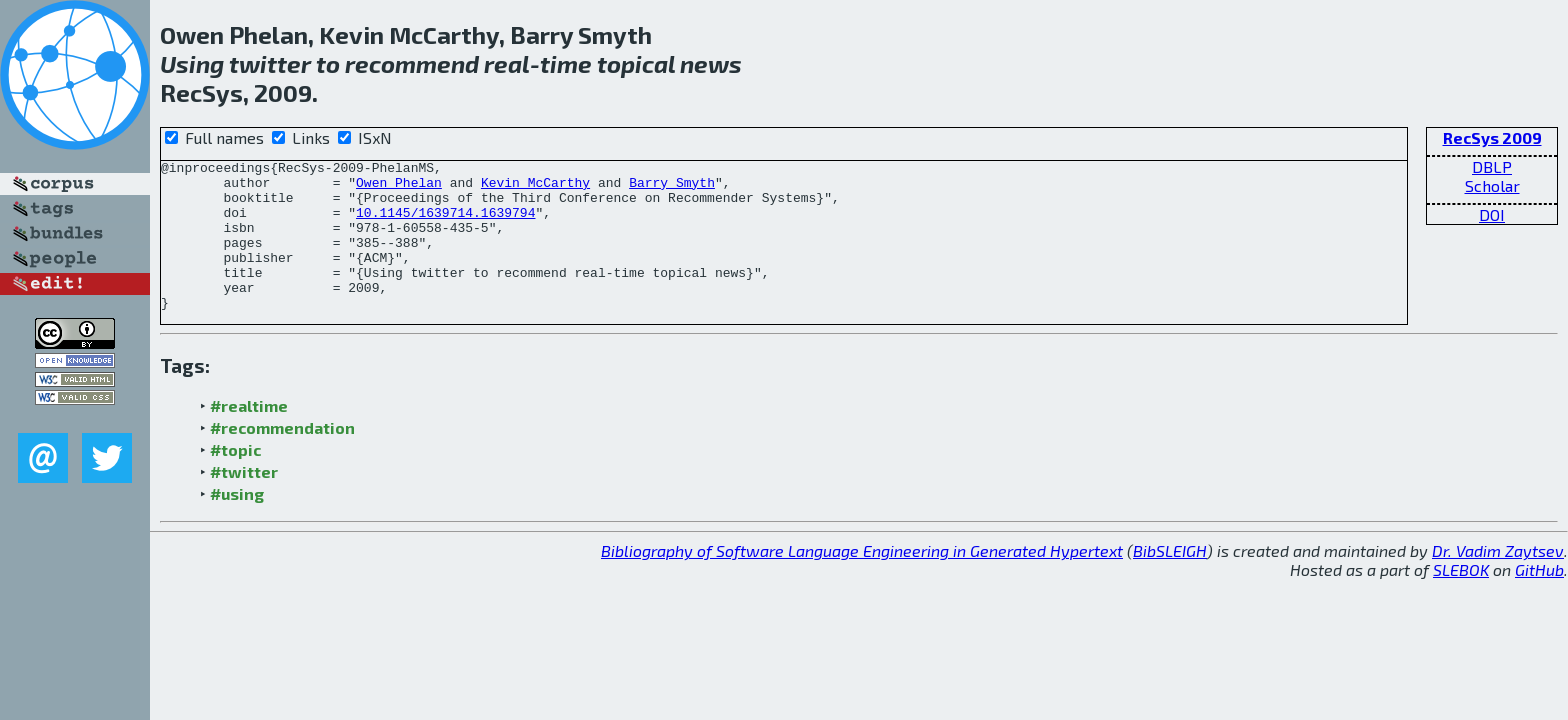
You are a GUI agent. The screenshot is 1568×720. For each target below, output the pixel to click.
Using (192, 63)
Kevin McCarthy (535, 188)
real (507, 63)
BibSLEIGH (1170, 580)
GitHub (1539, 599)
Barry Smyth (672, 188)
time (566, 63)
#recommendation (282, 457)
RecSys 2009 (1492, 137)
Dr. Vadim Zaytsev (1498, 580)
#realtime (249, 435)
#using (237, 523)
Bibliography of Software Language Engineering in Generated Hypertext (862, 580)
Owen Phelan (399, 188)
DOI (1492, 214)
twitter (270, 63)
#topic (235, 479)
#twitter (244, 501)
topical (636, 63)
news (711, 63)
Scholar (1492, 185)
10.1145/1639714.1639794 (445, 224)
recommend (412, 63)
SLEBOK (1461, 599)
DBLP (1492, 166)
